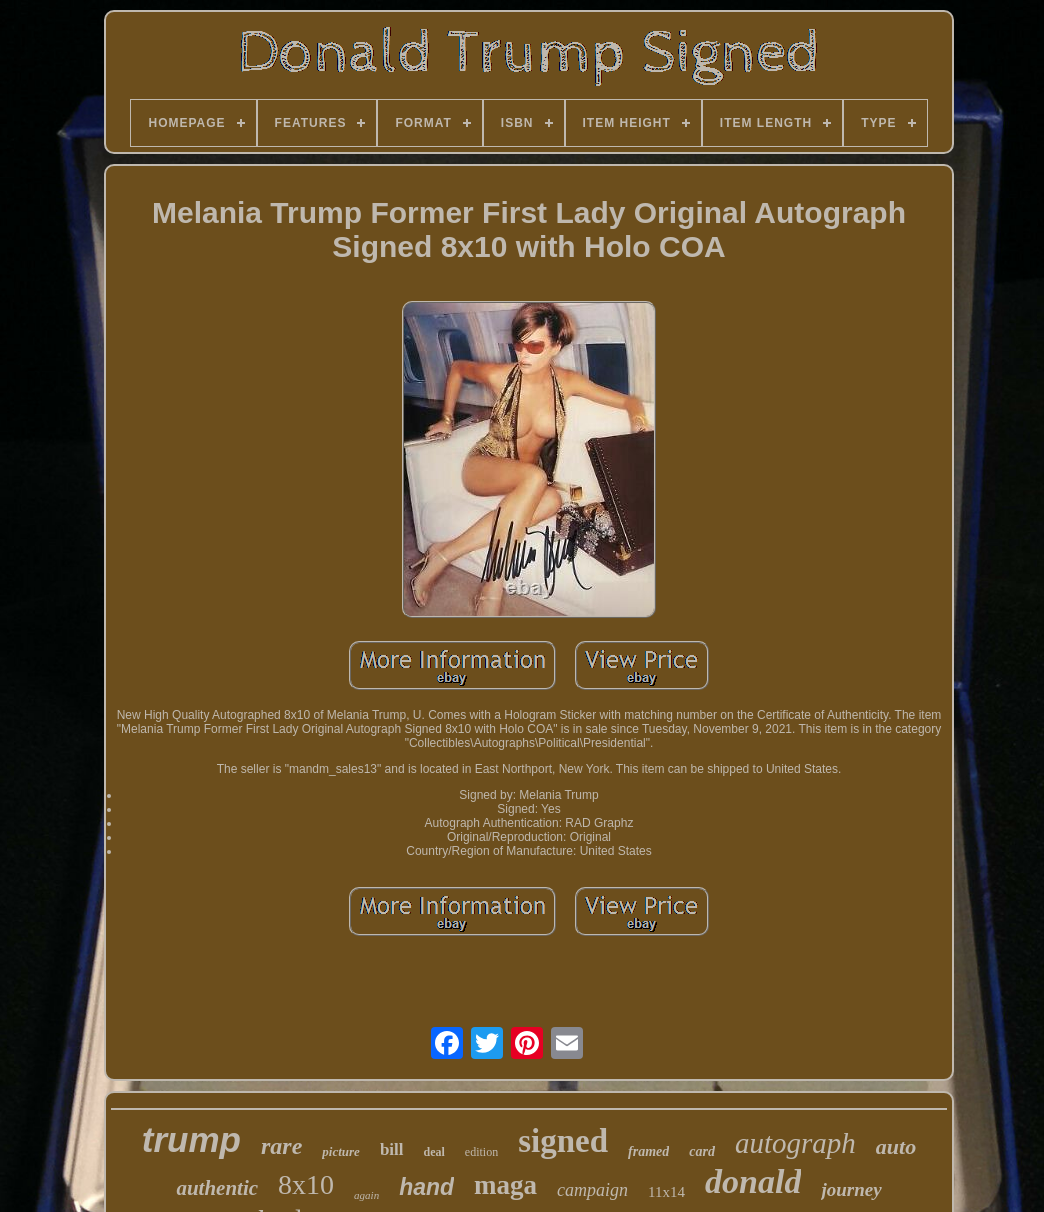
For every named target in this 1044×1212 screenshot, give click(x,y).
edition (481, 1152)
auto (896, 1146)
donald (753, 1181)
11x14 (666, 1192)
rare (281, 1146)
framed (648, 1151)
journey (851, 1189)
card (702, 1151)
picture (341, 1151)
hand (426, 1187)
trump (191, 1139)
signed (563, 1141)
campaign (592, 1190)
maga (505, 1185)
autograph (795, 1143)
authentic (217, 1188)
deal (434, 1152)
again (366, 1195)
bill (392, 1149)
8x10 (306, 1184)
